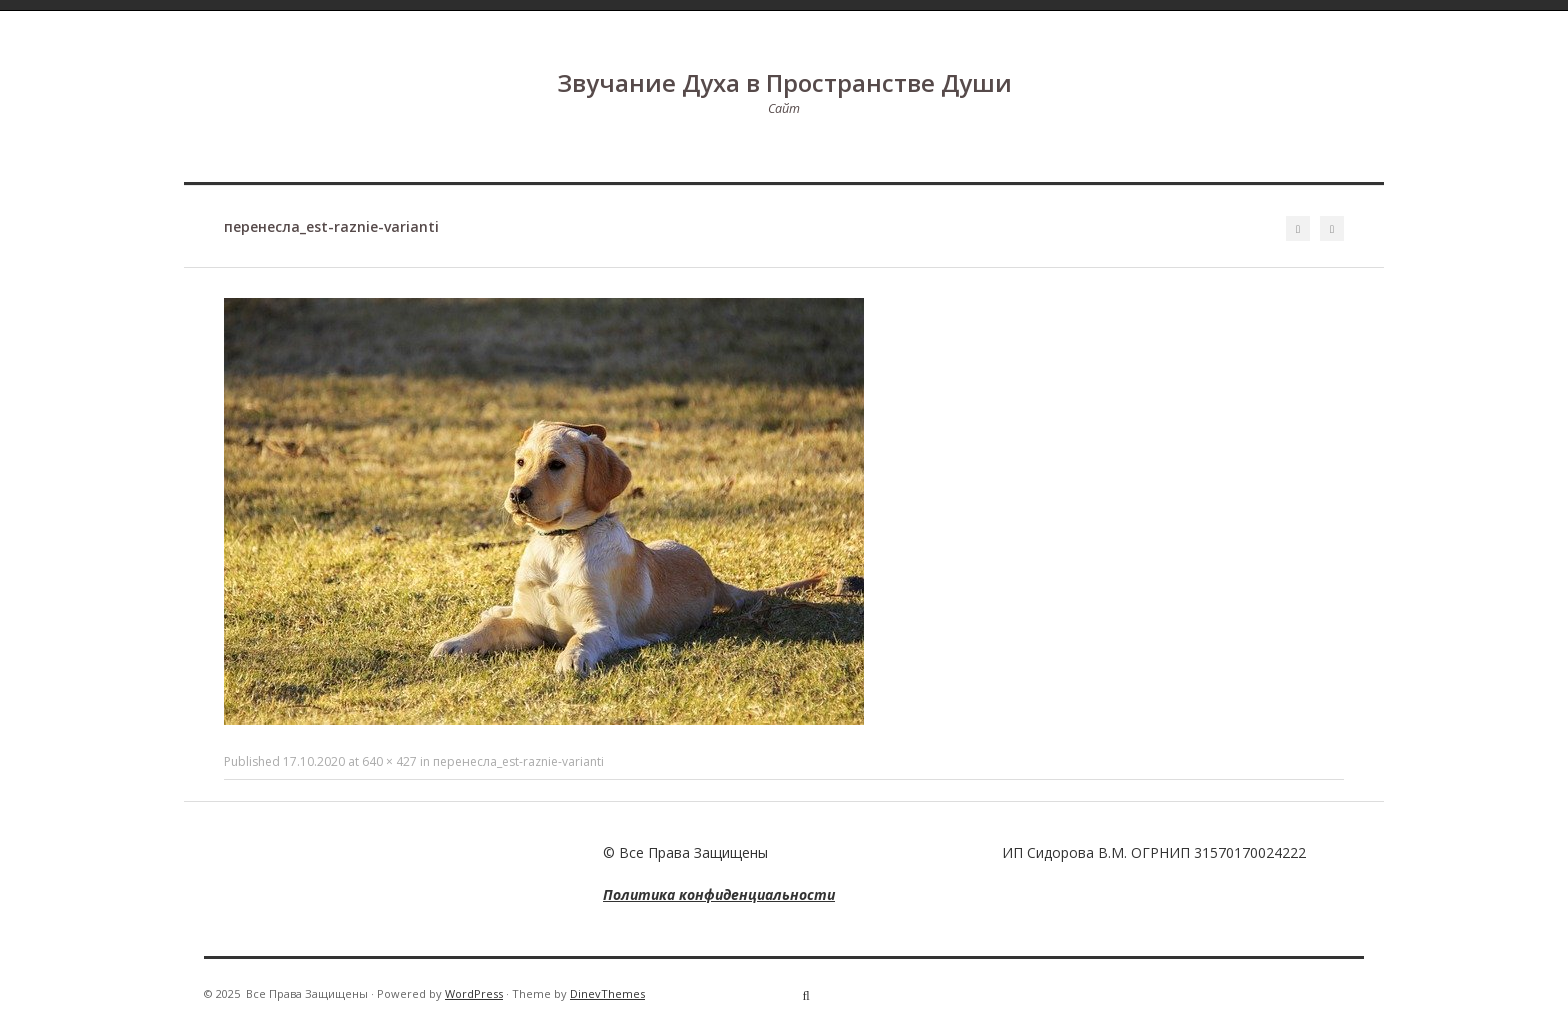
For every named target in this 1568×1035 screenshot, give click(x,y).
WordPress (474, 993)
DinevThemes (607, 993)
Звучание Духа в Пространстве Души (784, 82)
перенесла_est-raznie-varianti (518, 761)
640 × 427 (389, 761)
